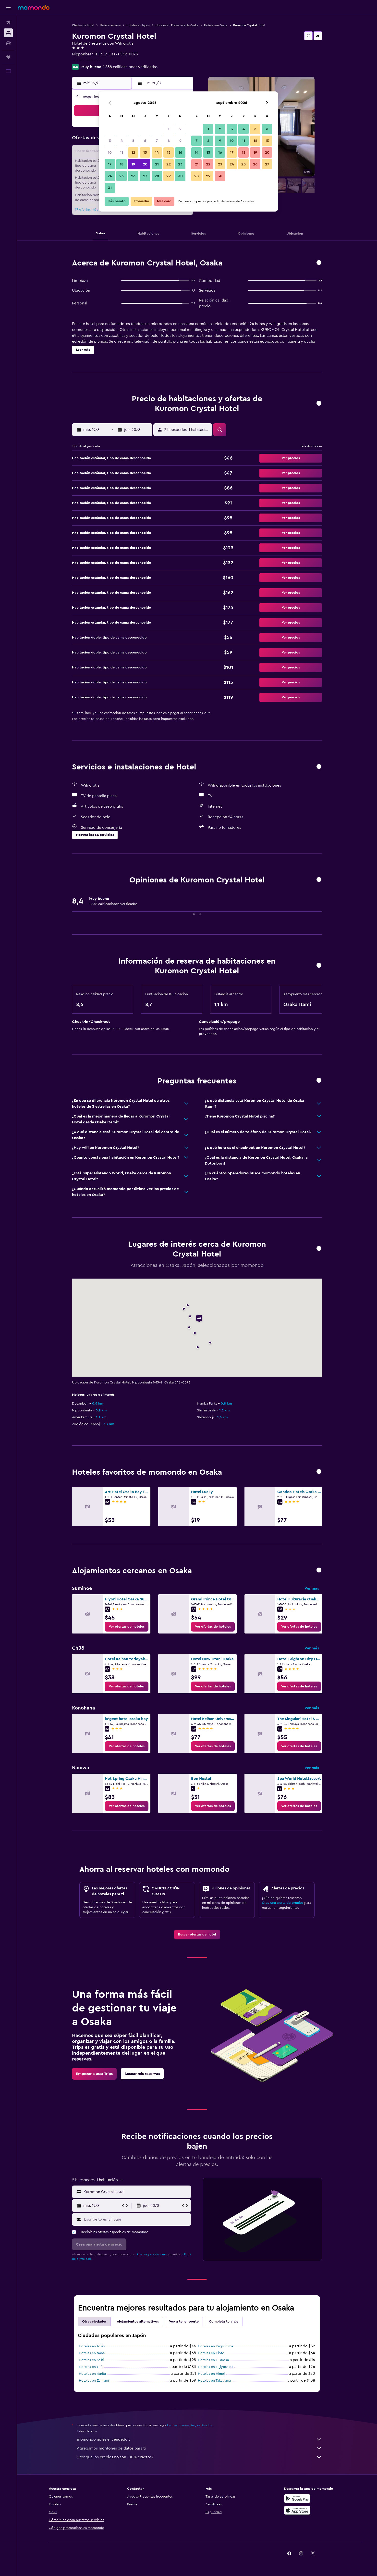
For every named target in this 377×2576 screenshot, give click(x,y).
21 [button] (157, 164)
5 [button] (133, 141)
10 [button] (110, 152)
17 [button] (109, 164)
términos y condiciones (151, 2254)
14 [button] (157, 152)
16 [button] (180, 152)
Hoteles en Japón (138, 25)
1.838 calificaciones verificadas (130, 67)
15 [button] (168, 152)
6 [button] (145, 141)
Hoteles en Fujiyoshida (215, 2367)
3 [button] (110, 141)
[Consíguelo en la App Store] (297, 2510)
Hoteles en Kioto (211, 2353)
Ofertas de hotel (83, 25)
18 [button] (121, 164)
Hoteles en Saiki (91, 2360)
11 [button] (121, 152)
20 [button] (145, 164)
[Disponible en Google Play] (297, 2498)
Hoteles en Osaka (215, 25)
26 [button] (133, 176)
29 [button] (168, 176)
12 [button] (133, 152)
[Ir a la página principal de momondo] (33, 7)
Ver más (311, 1588)
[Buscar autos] (8, 43)
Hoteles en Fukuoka (213, 2360)
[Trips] (8, 57)
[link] (126, 1627)
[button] (8, 7)
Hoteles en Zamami (94, 2380)
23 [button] (180, 164)
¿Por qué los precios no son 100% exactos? (199, 2457)
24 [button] (110, 176)
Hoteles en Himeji (211, 2373)
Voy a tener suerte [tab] (184, 2321)
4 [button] (122, 141)
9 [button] (180, 141)
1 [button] (168, 129)
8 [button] (169, 141)
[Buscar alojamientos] (8, 33)
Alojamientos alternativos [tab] (138, 2321)
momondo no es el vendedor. (199, 2439)
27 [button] (145, 176)
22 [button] (168, 164)
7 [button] (157, 141)
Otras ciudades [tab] (94, 2321)
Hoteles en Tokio (92, 2346)
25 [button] (121, 176)
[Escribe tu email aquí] (136, 2219)
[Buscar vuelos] (8, 22)
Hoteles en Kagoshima (215, 2346)
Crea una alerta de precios (282, 1903)
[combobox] (136, 2191)
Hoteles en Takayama (214, 2380)
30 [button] (180, 176)
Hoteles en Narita (92, 2373)
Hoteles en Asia (110, 25)
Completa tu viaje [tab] (223, 2321)
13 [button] (145, 152)
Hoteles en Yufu (91, 2367)
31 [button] (110, 188)
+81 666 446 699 (86, 60)
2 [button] (180, 129)
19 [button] (133, 164)
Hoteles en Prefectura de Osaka (177, 25)
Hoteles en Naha (92, 2353)
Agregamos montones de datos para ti (199, 2448)
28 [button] (157, 176)
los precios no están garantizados (189, 2425)
